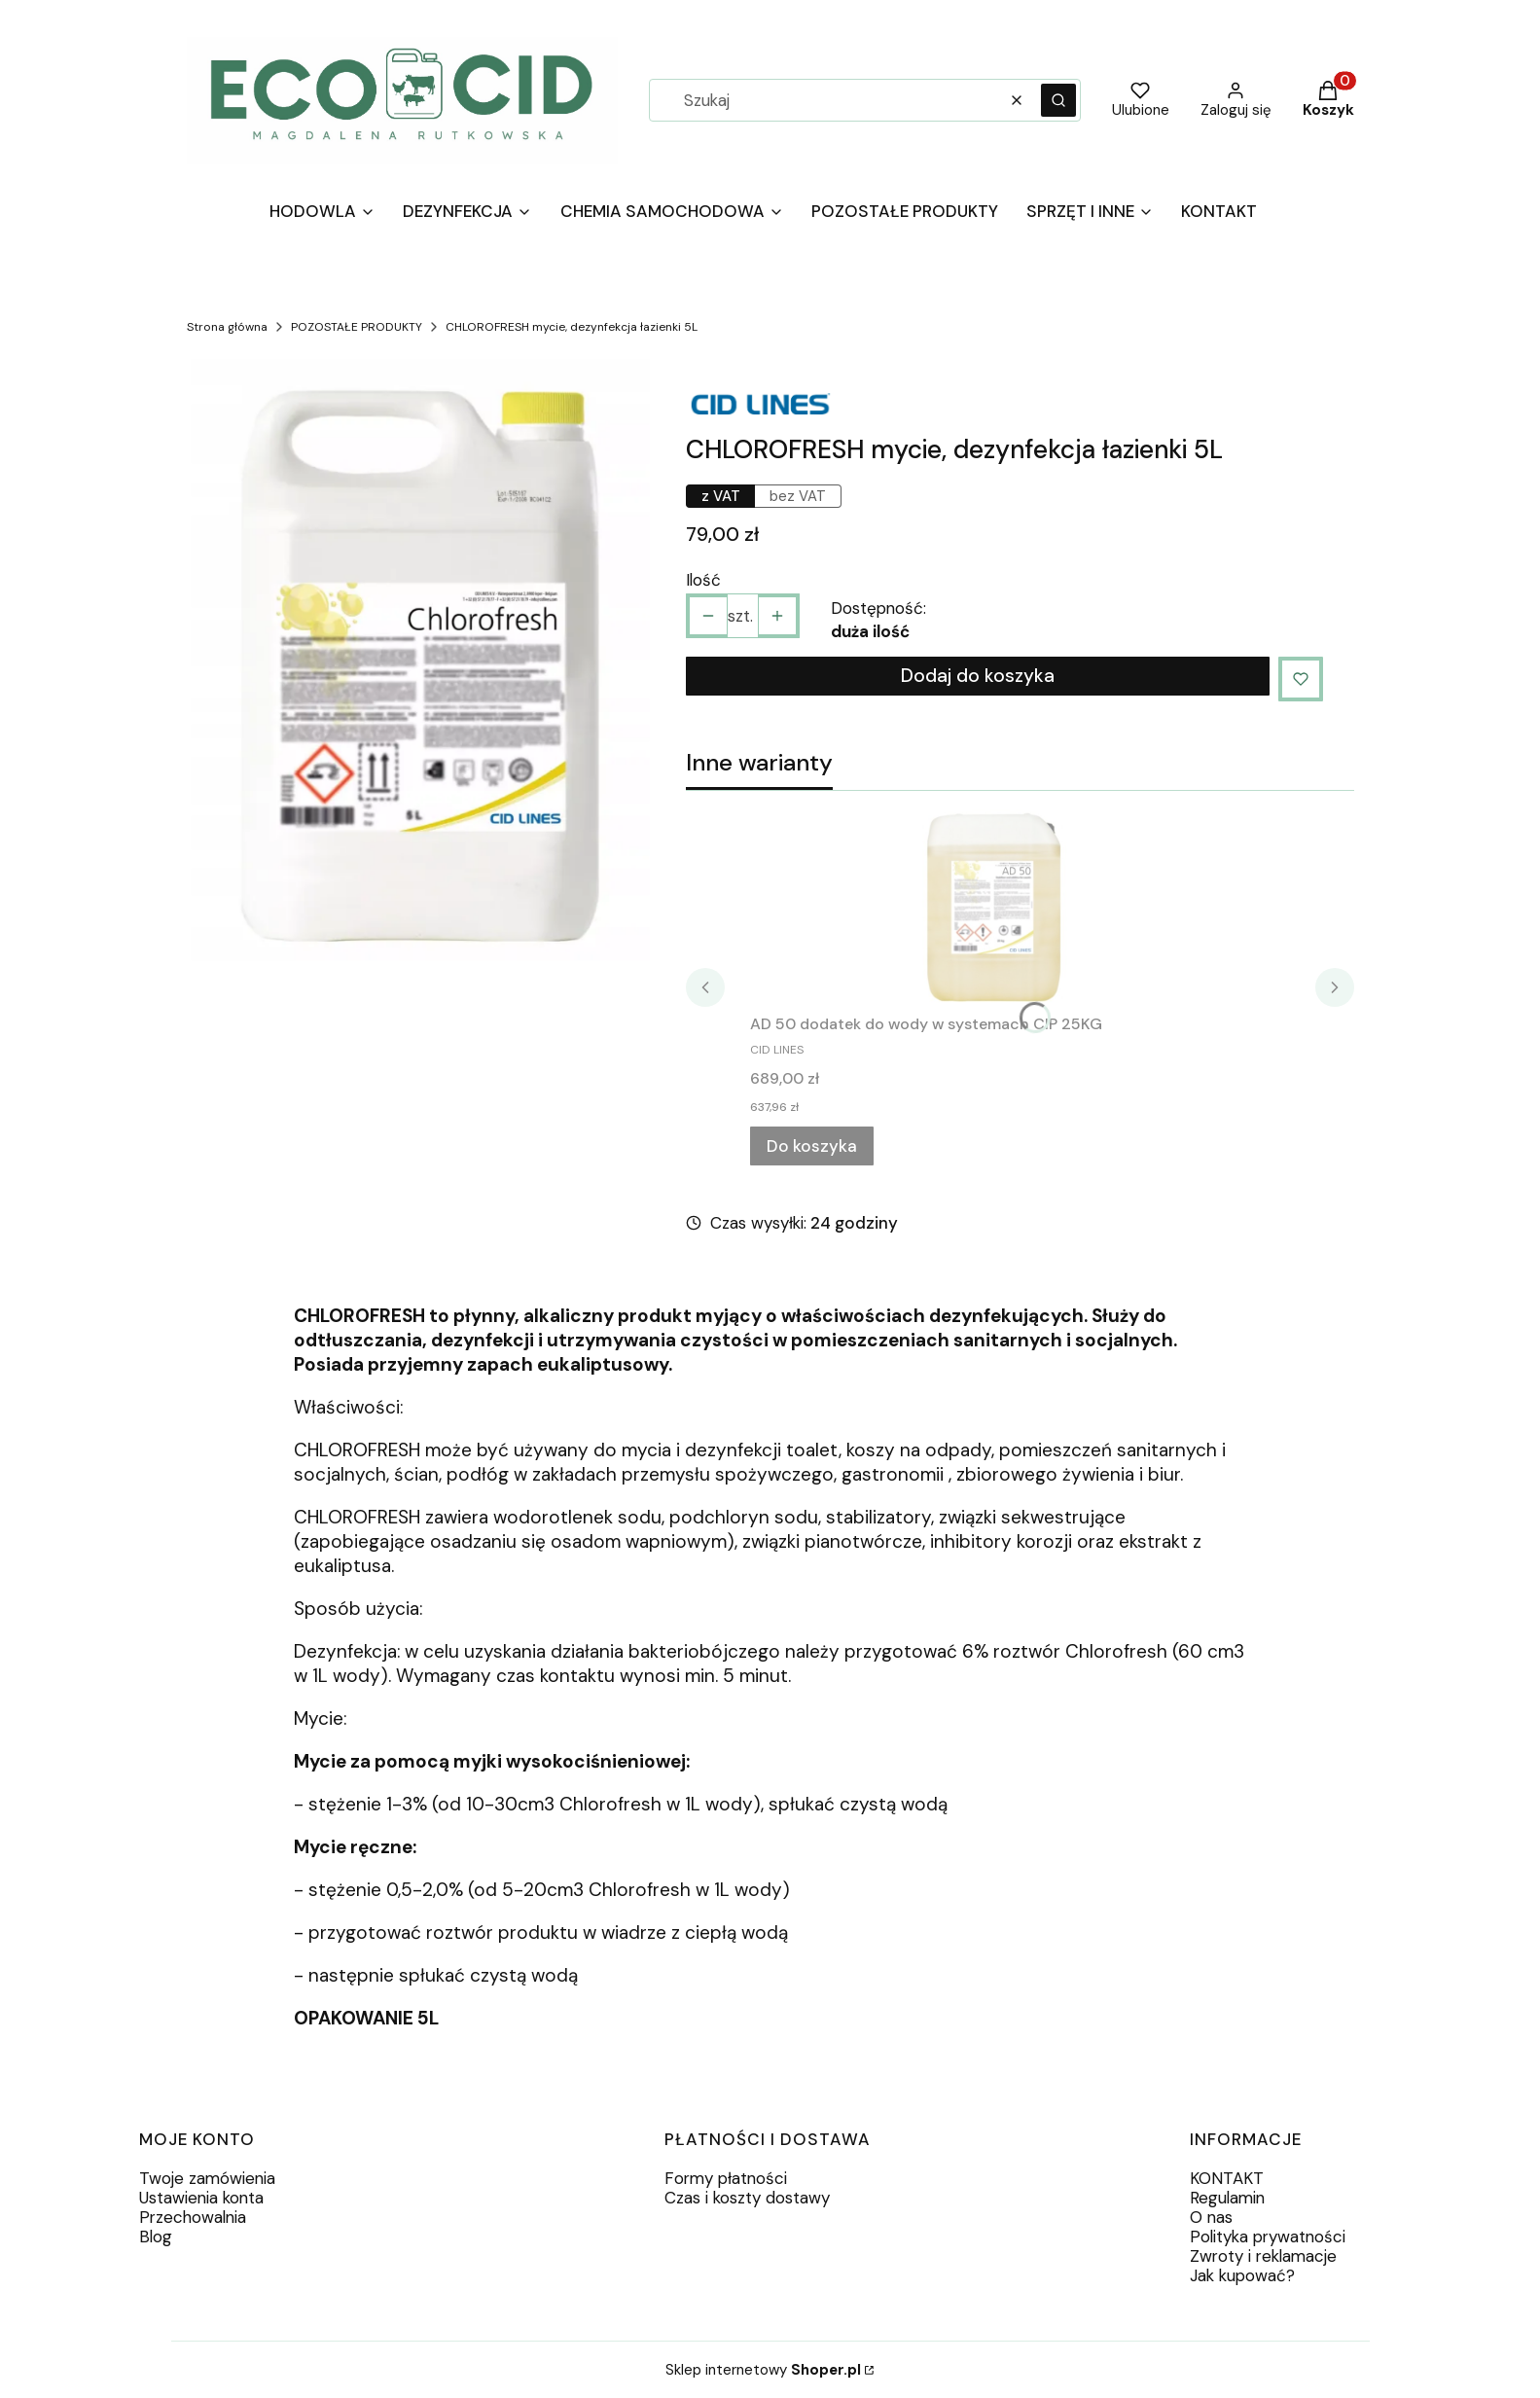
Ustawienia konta (201, 2197)
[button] (1058, 100)
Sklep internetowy (763, 2370)
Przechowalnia (192, 2217)
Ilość (703, 580)
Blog (155, 2236)
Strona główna (227, 327)
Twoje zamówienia (207, 2178)
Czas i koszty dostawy (747, 2197)
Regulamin (1227, 2197)
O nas (1211, 2217)
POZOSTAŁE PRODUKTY (356, 327)
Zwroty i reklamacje (1263, 2256)
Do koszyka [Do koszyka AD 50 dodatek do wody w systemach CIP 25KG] (812, 1146)
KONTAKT (1227, 2178)
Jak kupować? (1242, 2275)
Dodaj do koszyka (978, 675)
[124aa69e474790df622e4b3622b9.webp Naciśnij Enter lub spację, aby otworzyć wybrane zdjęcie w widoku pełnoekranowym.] (420, 665)
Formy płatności (725, 2178)
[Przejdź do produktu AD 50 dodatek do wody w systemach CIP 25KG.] (993, 906)
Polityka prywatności (1267, 2236)
